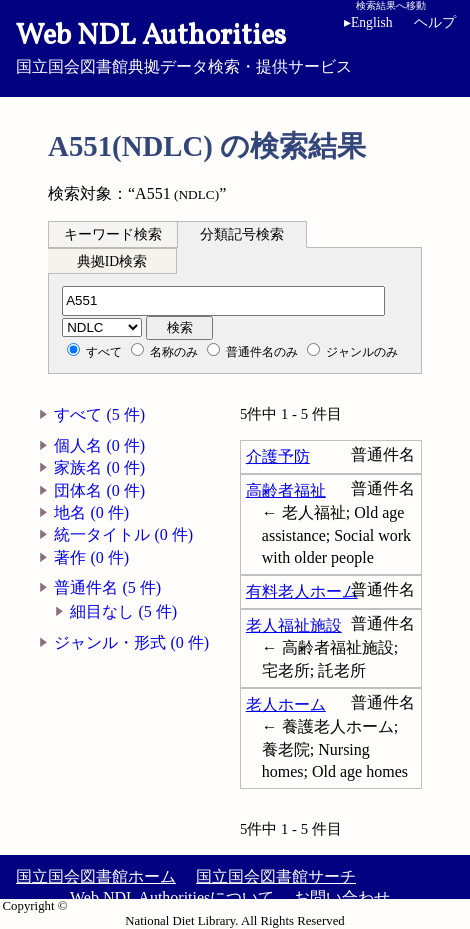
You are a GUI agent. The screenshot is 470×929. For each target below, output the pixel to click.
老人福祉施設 (294, 625)
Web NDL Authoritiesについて (172, 897)
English (372, 22)
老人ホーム (286, 704)
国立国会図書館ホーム (96, 876)
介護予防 (278, 456)
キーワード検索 (113, 234)
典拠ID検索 (112, 261)
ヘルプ (435, 22)
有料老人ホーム (302, 591)
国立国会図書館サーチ (276, 876)
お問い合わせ (342, 897)
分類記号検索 (242, 234)
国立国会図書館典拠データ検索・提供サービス (235, 46)
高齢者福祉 (286, 490)
